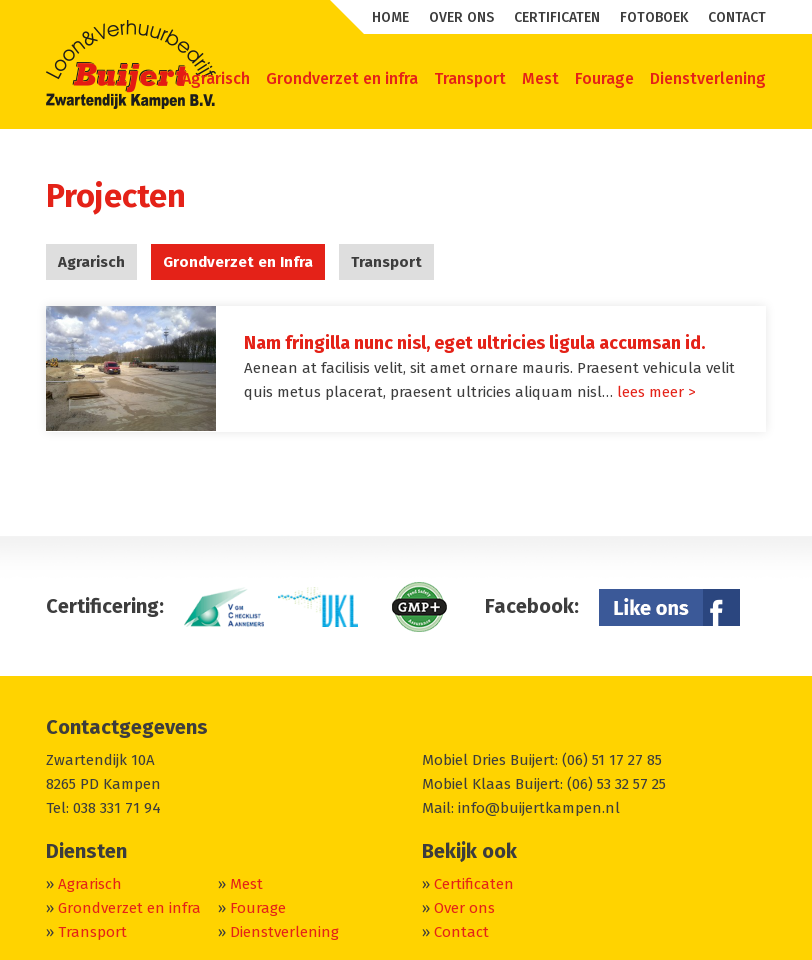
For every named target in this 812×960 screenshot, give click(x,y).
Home (390, 17)
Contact (737, 17)
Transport (386, 262)
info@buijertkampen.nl (539, 808)
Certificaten (557, 17)
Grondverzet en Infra (238, 262)
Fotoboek (654, 17)
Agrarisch (91, 262)
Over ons (461, 17)
